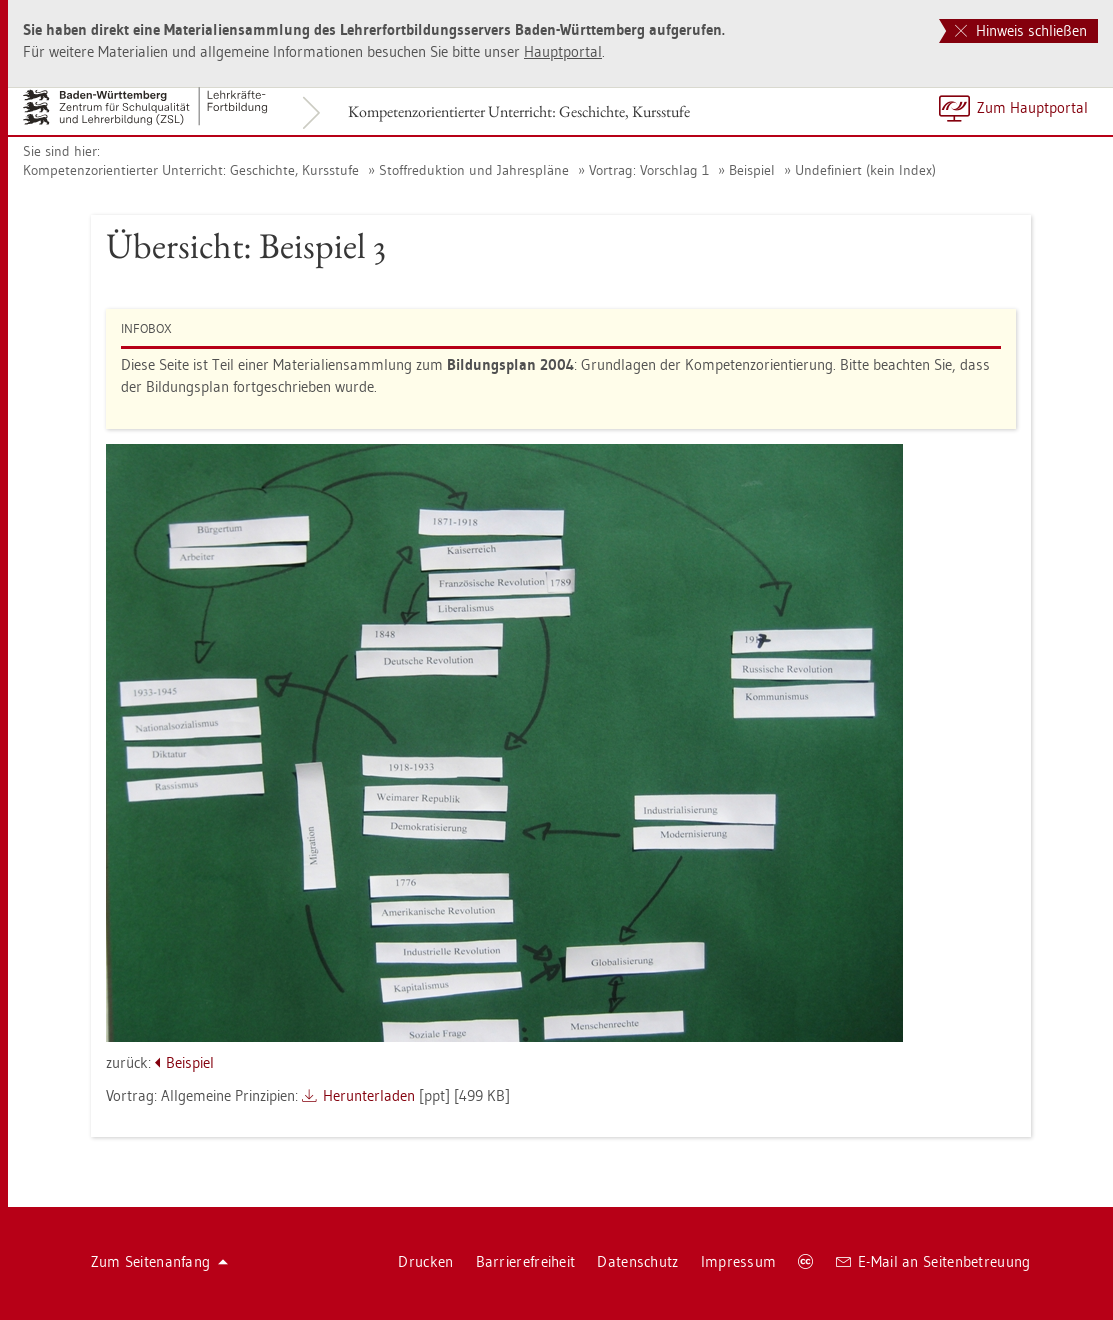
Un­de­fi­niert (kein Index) (865, 170)
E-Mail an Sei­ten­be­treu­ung (933, 1261)
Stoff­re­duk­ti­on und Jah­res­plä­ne (474, 170)
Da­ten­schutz (637, 1261)
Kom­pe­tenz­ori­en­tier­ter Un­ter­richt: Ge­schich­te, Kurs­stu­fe (519, 111)
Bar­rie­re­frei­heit (526, 1261)
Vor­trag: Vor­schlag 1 (649, 170)
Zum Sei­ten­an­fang (160, 1261)
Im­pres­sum (739, 1261)
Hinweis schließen (1021, 30)
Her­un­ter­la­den (369, 1095)
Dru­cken (425, 1261)
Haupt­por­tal (563, 51)
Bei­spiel (752, 170)
